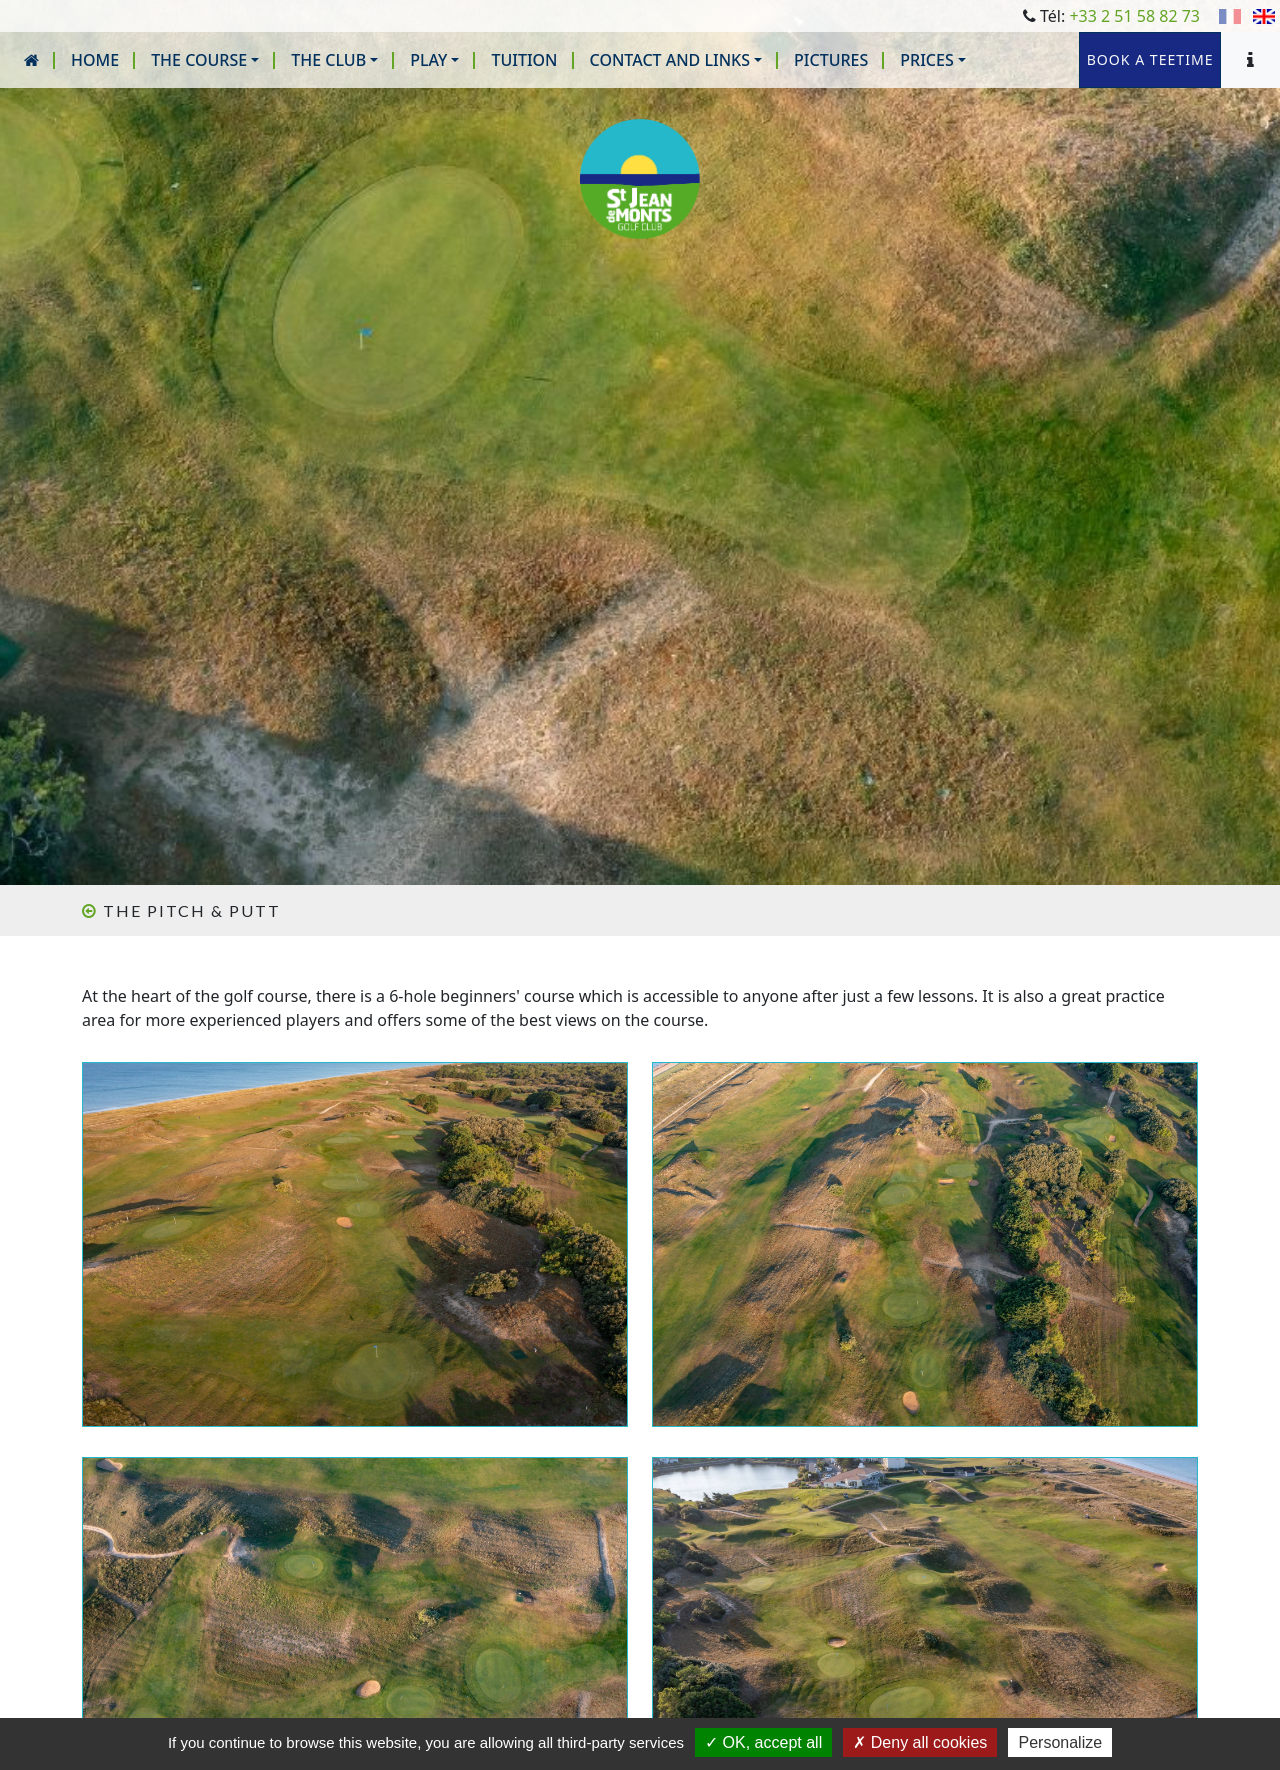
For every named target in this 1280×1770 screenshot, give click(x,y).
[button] (205, 60)
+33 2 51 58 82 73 (1134, 16)
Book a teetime (1124, 60)
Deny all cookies (920, 1742)
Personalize (1060, 1742)
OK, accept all (763, 1742)
